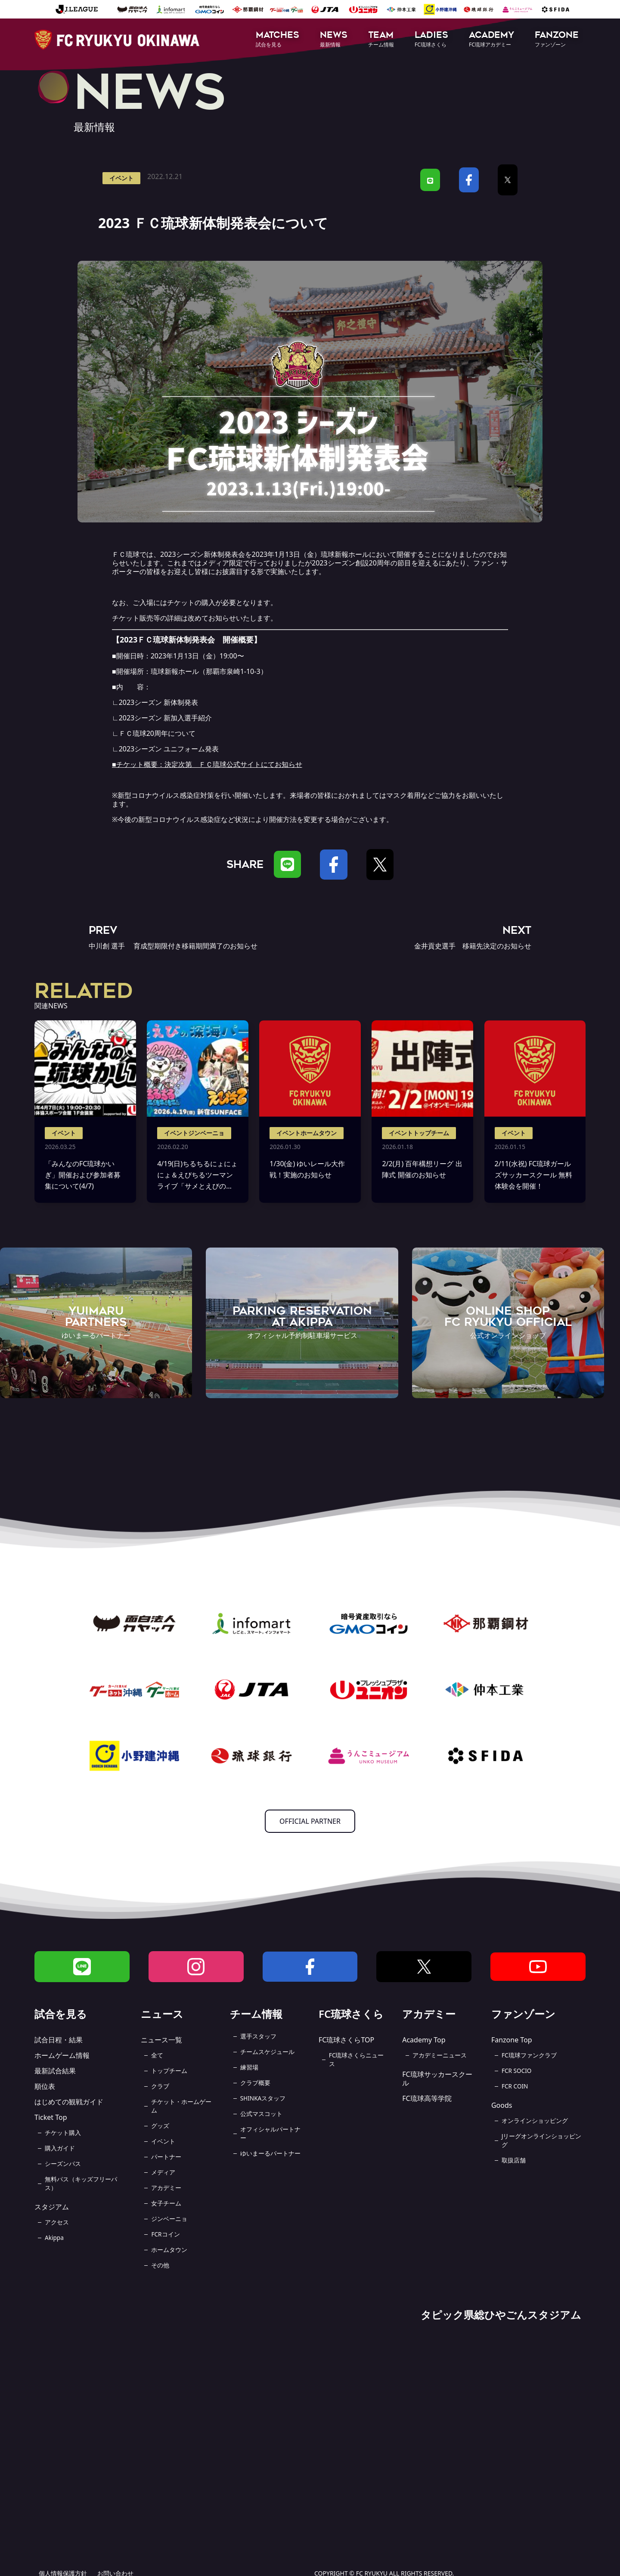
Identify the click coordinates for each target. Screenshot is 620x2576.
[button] (277, 39)
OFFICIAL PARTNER (310, 1821)
